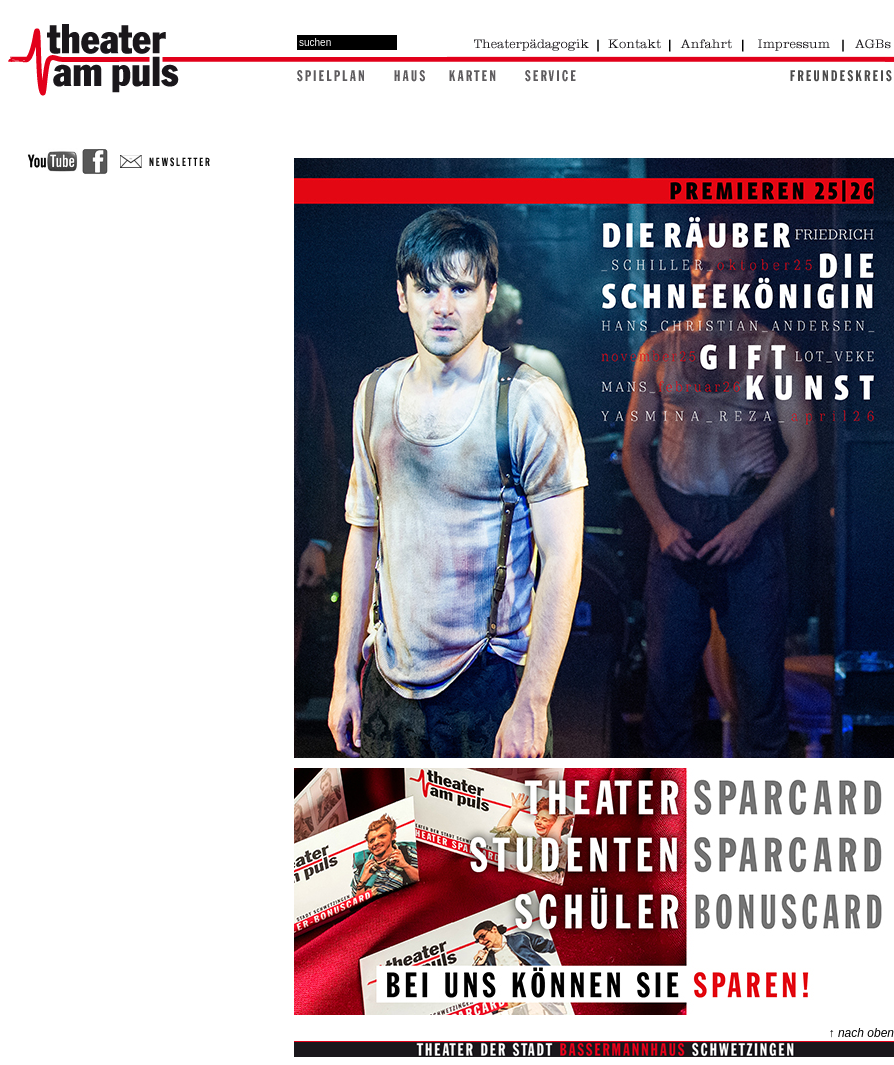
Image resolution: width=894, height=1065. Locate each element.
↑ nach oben (861, 1033)
